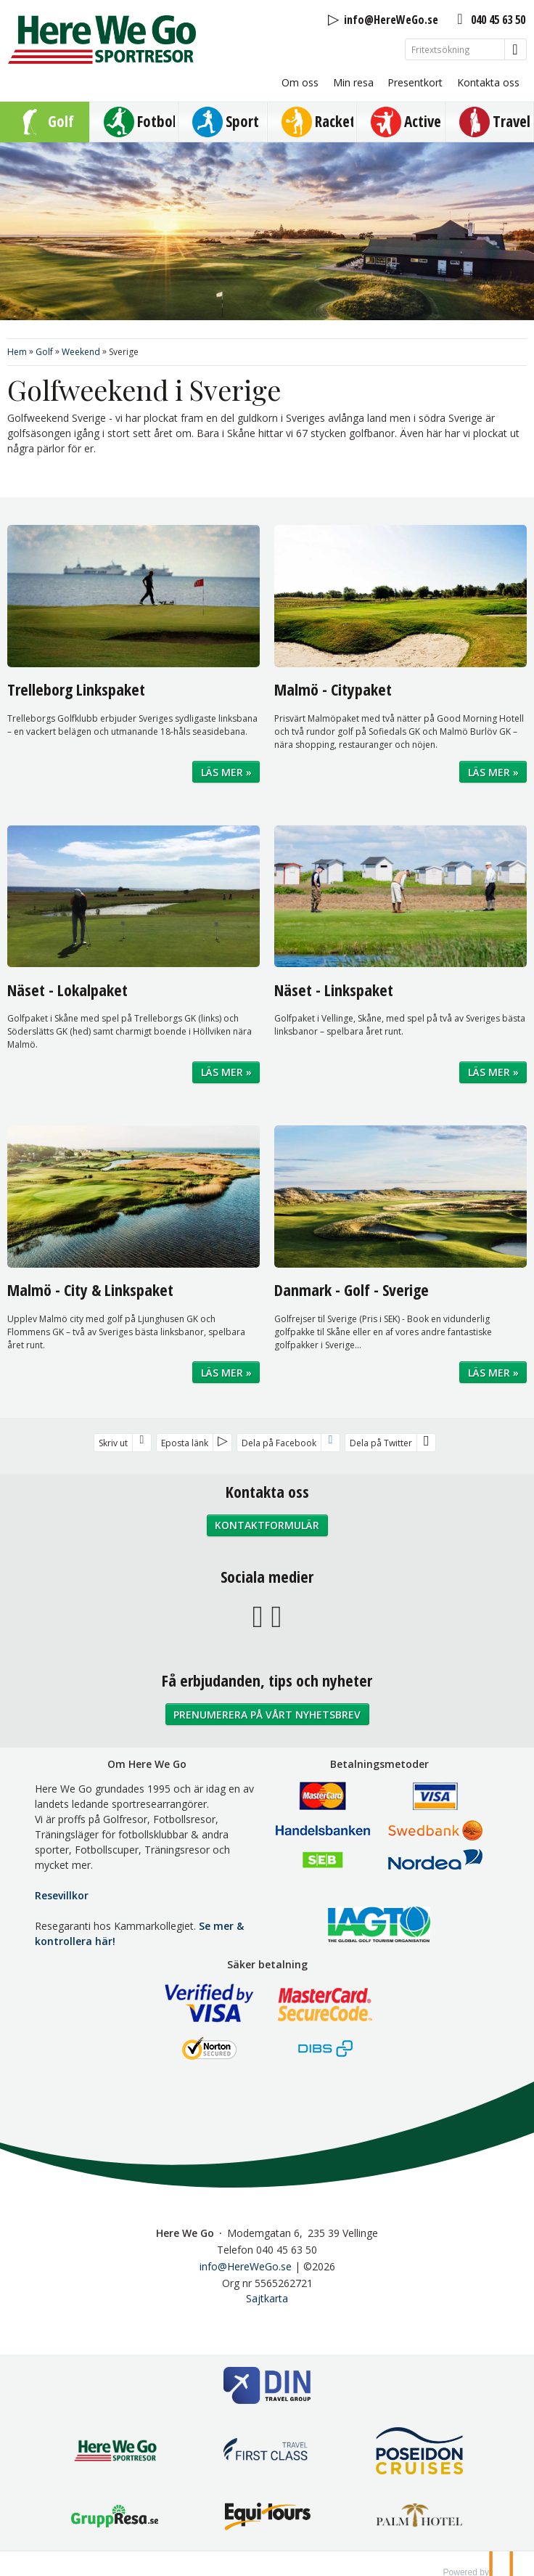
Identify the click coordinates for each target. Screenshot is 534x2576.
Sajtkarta (267, 2298)
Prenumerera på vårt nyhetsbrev (267, 1714)
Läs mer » (226, 772)
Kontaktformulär (267, 1525)
